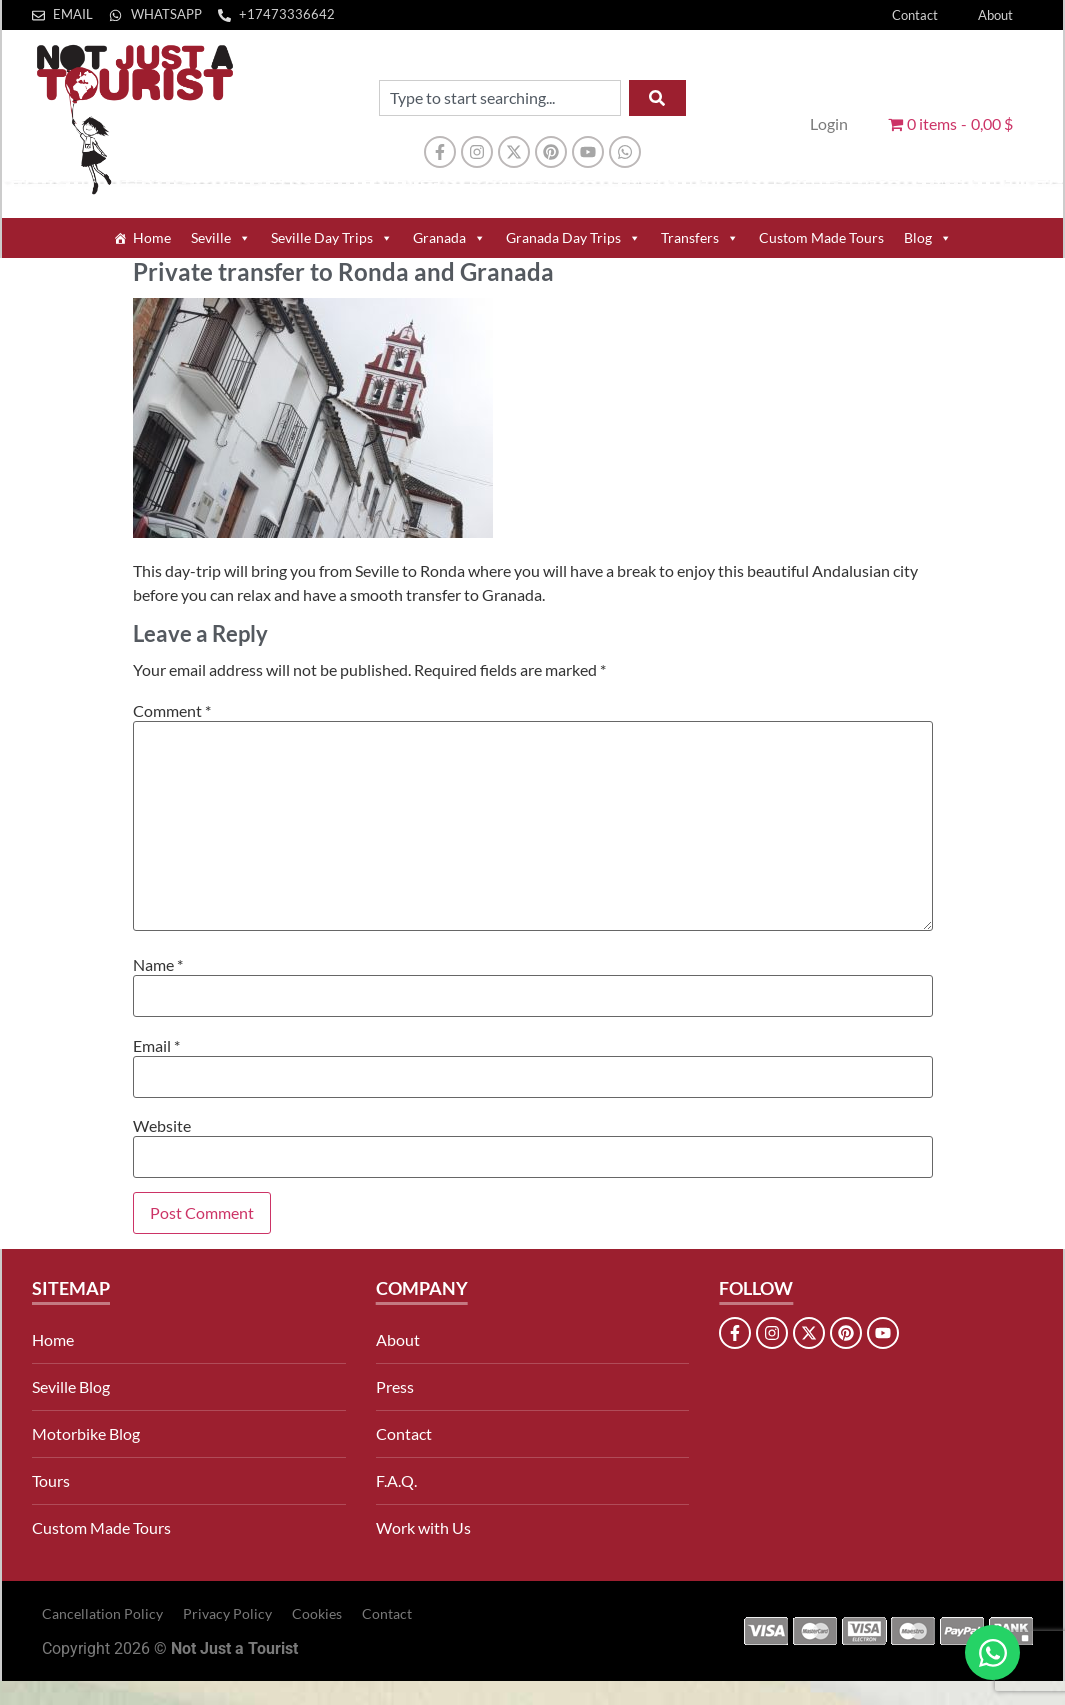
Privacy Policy (227, 1613)
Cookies (317, 1613)
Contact (915, 15)
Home (152, 237)
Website (162, 1126)
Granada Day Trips (573, 238)
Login (829, 123)
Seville (221, 238)
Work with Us (423, 1527)
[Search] (657, 98)
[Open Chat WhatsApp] (992, 1652)
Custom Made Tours (821, 237)
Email (156, 1046)
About (995, 15)
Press (395, 1386)
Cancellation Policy (102, 1613)
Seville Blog (71, 1386)
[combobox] (500, 98)
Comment (172, 711)
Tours (51, 1480)
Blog (928, 238)
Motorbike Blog (86, 1433)
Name (158, 965)
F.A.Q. (396, 1480)
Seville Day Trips (332, 238)
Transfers (700, 238)
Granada (449, 238)
